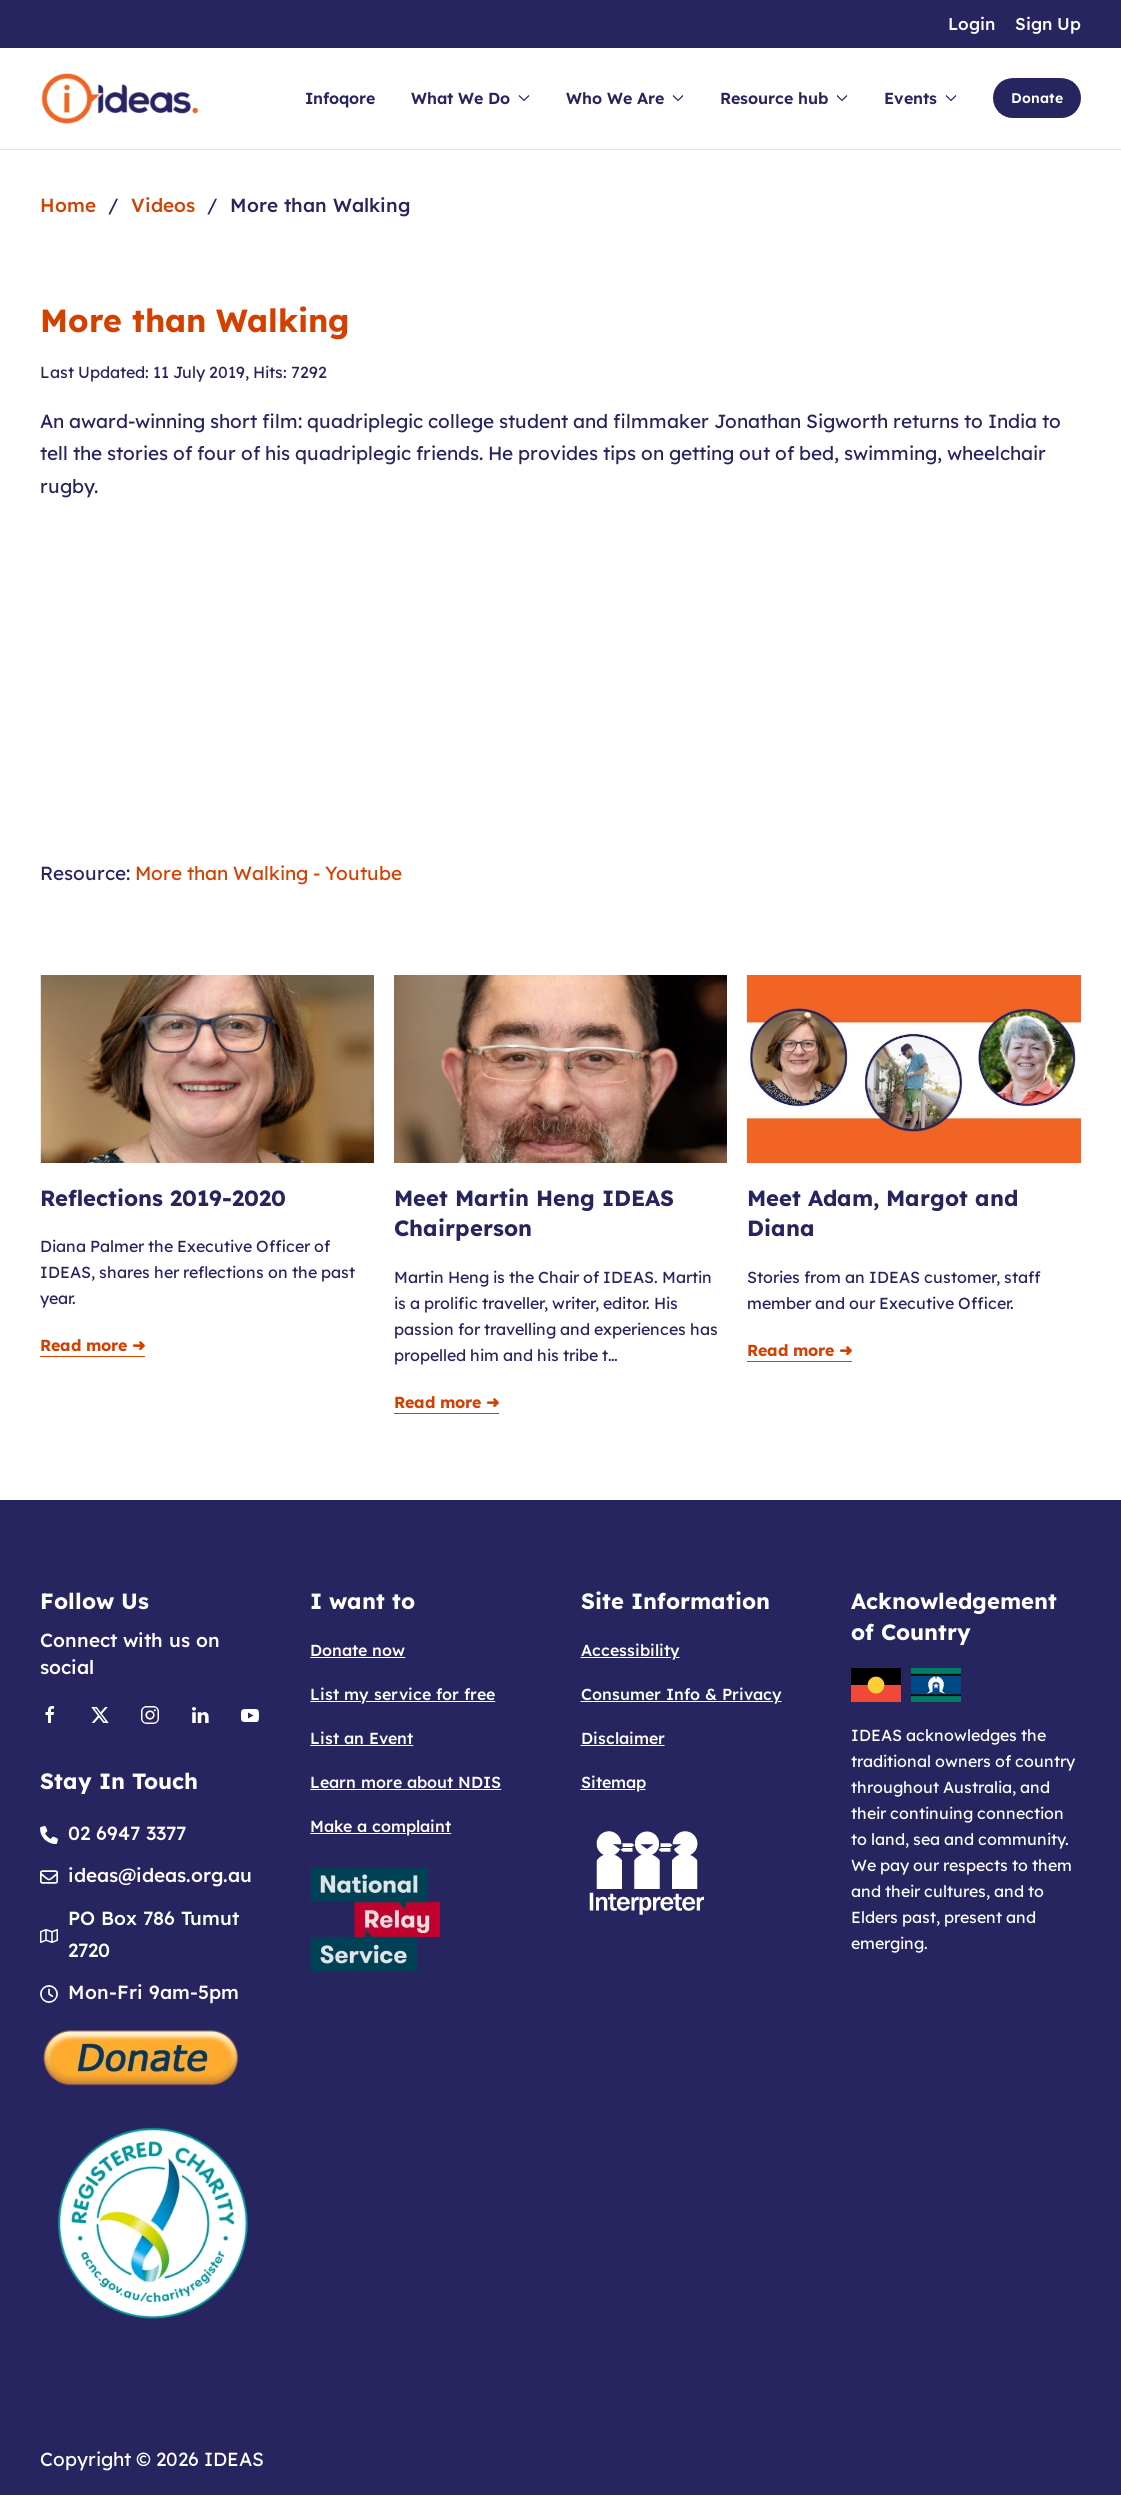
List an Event (361, 1738)
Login (971, 23)
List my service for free (402, 1694)
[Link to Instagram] (150, 1713)
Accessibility (630, 1650)
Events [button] (920, 98)
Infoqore (340, 98)
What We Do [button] (470, 98)
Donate (1037, 98)
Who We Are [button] (625, 98)
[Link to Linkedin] (200, 1713)
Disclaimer (623, 1738)
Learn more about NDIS (405, 1782)
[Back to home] (120, 98)
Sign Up (1048, 23)
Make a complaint (380, 1826)
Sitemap (613, 1782)
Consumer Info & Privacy (681, 1694)
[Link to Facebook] (50, 1713)
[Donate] (142, 2056)
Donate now (357, 1650)
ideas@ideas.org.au (160, 1875)
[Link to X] (100, 1713)
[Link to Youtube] (250, 1713)
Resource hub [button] (784, 98)
